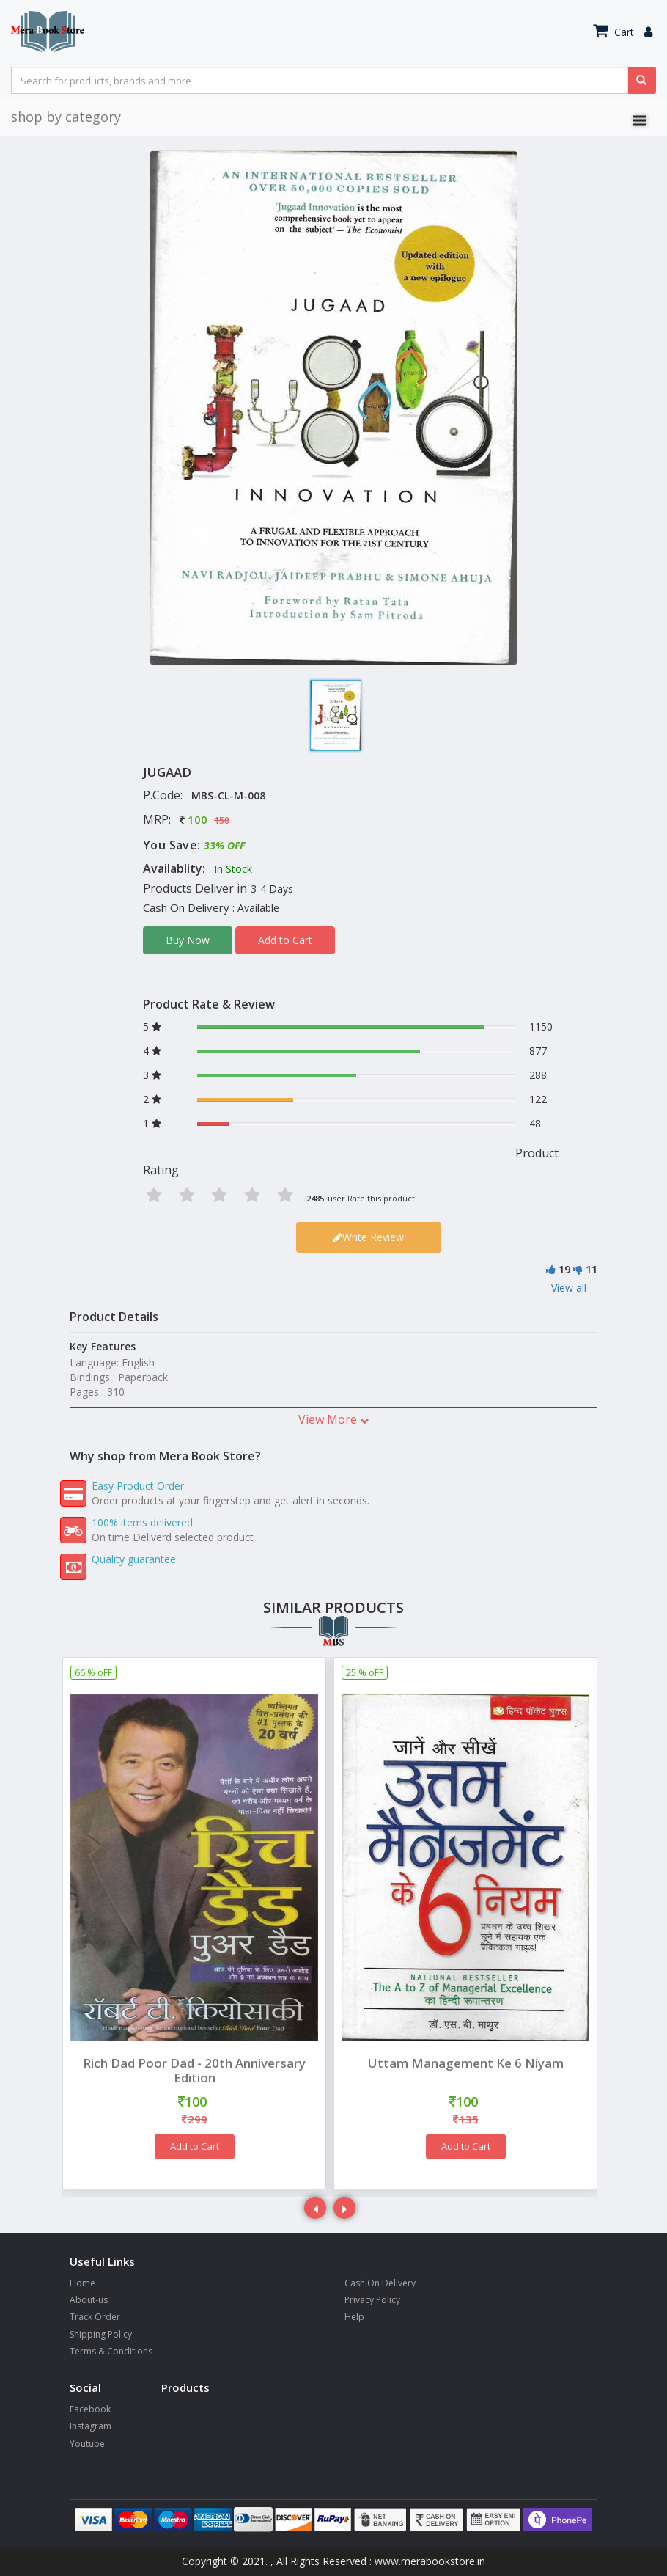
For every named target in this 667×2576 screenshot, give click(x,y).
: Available (255, 908)
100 (197, 819)
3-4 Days (272, 889)
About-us (89, 2300)
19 (564, 1269)
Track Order (95, 2316)
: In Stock (230, 869)
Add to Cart (285, 940)
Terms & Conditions (111, 2351)
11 (591, 1269)
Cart (613, 32)
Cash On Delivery (380, 2283)
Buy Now (188, 940)
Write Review (369, 1237)
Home (82, 2283)
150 (221, 820)
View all (568, 1288)
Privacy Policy (372, 2300)
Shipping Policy (101, 2334)
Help (354, 2316)
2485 (315, 1198)
